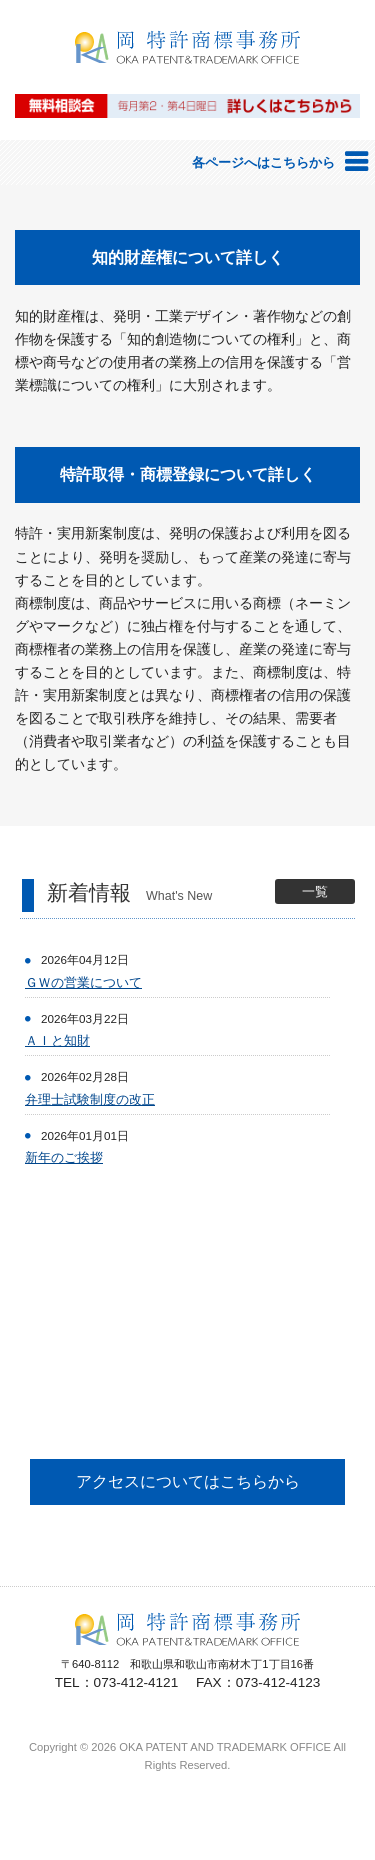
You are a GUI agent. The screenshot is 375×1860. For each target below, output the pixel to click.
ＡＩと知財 (57, 1040)
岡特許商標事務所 (188, 76)
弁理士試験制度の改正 (90, 1099)
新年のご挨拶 (64, 1157)
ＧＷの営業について (83, 982)
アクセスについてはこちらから (188, 1481)
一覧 (315, 891)
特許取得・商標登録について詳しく (188, 474)
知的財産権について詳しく (188, 257)
